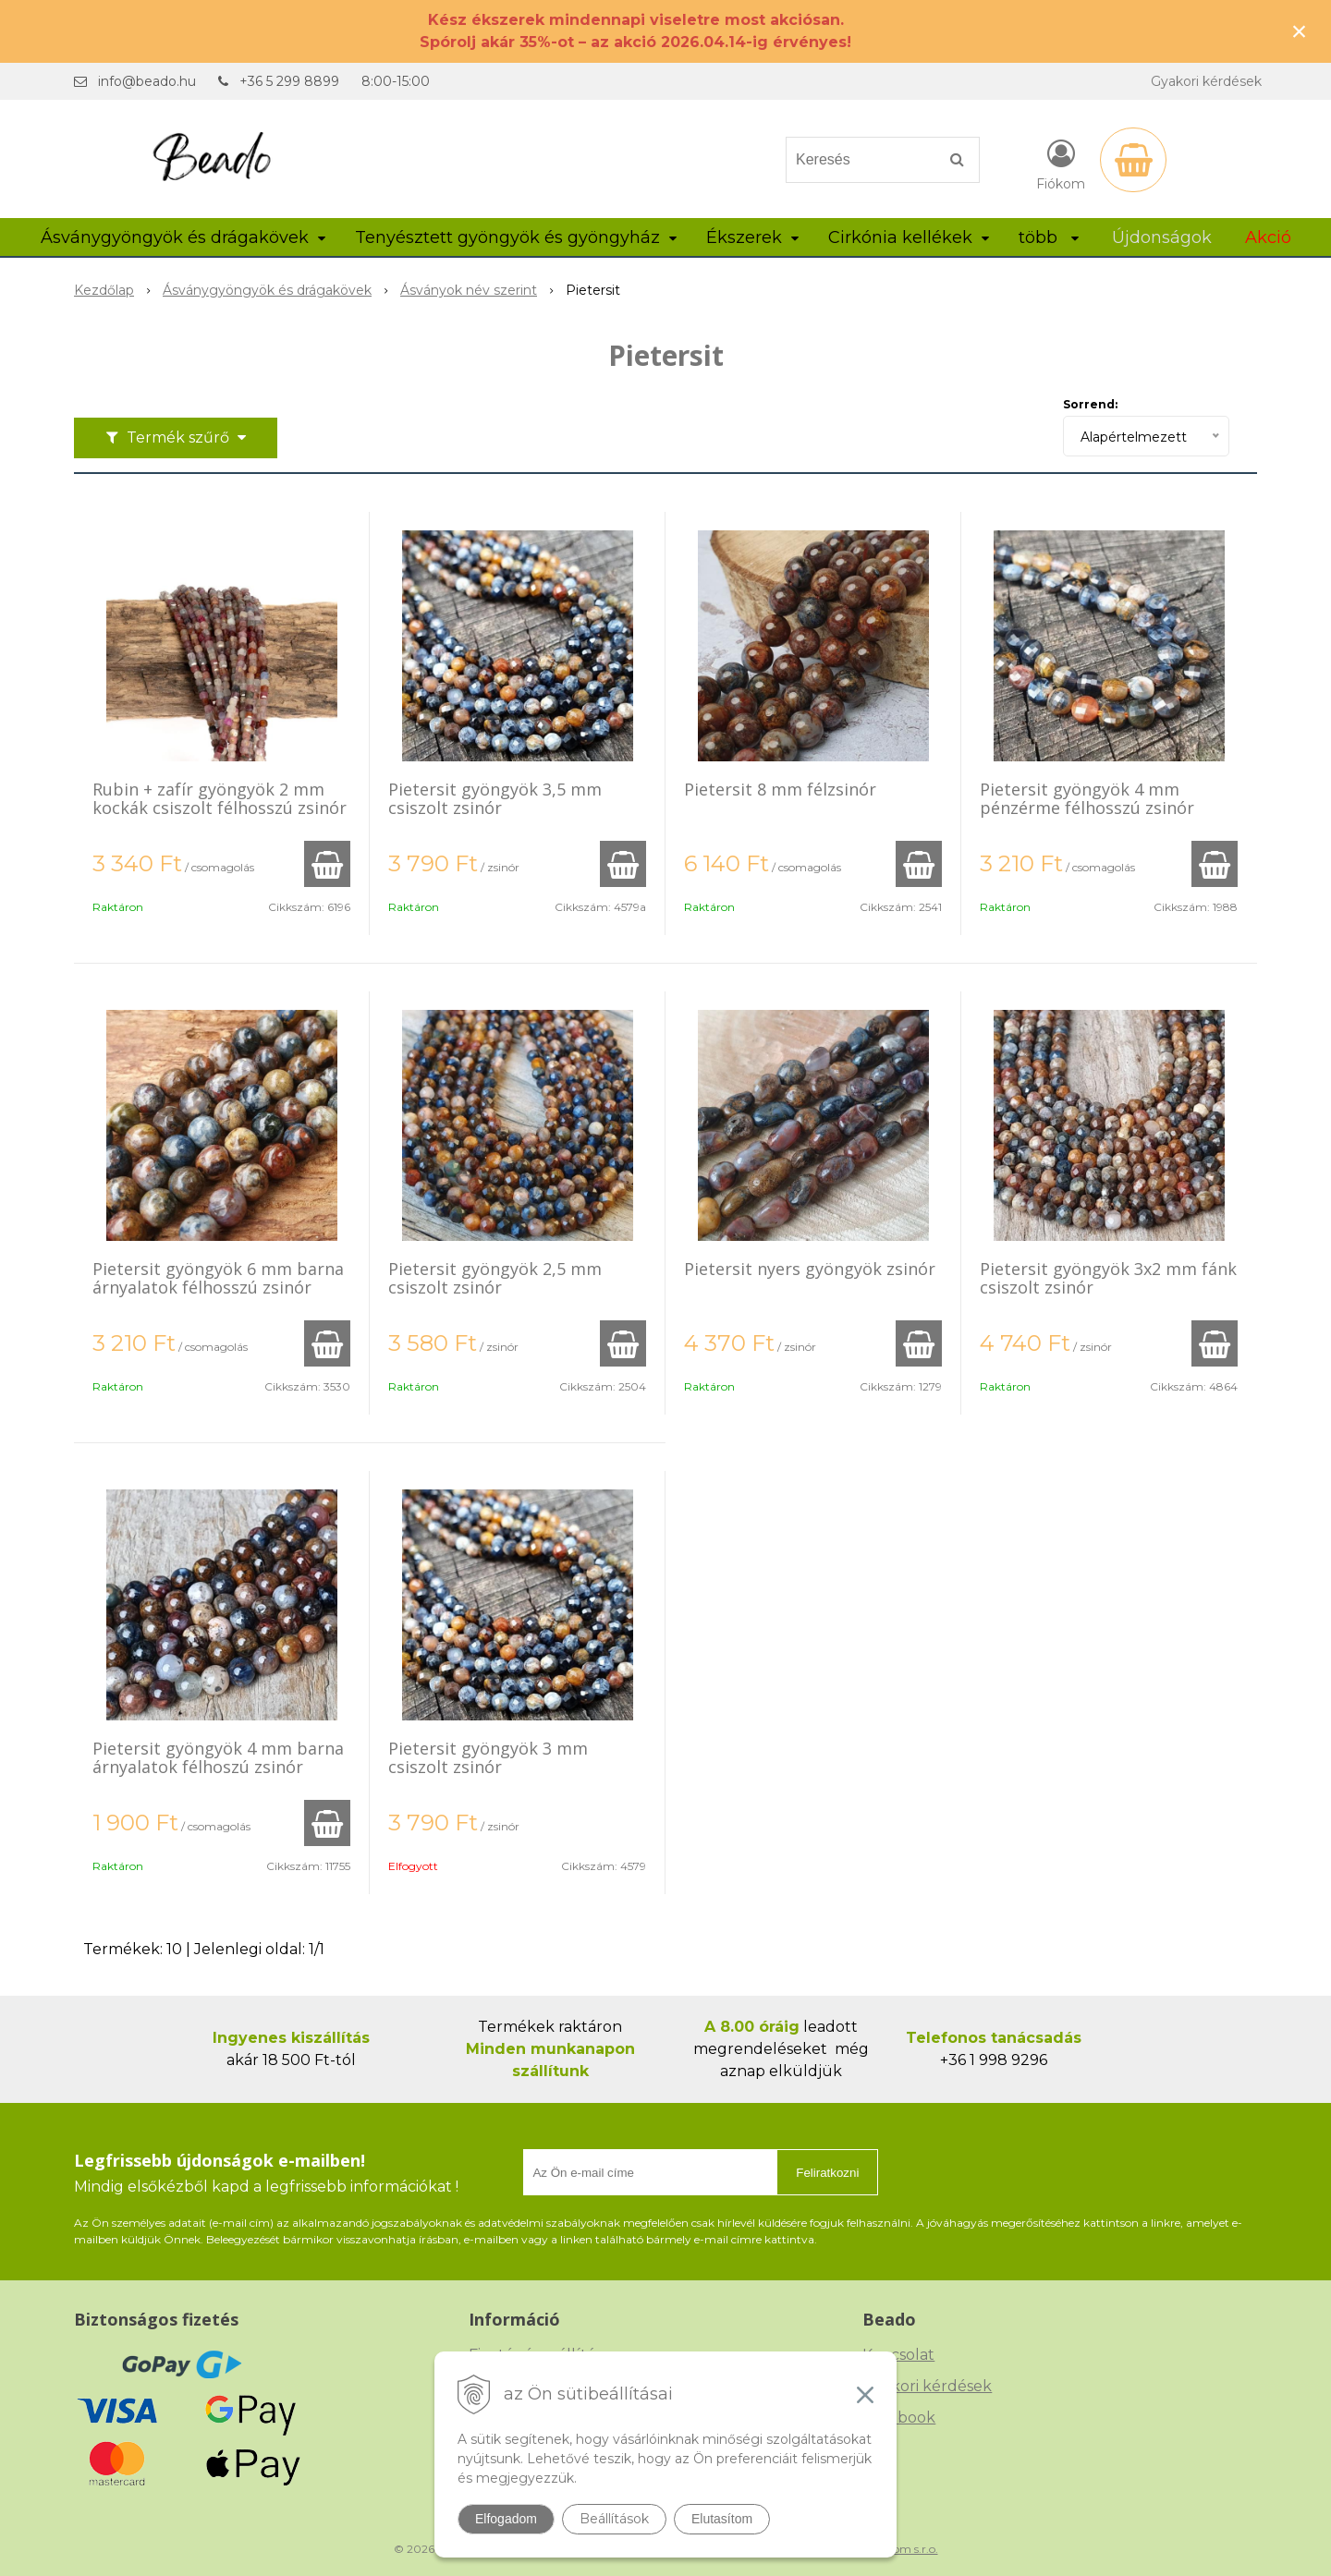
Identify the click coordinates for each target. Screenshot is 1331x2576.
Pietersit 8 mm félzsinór (780, 789)
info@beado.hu (147, 81)
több (1049, 237)
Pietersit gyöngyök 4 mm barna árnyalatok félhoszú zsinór (218, 1757)
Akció (1268, 237)
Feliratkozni (827, 2173)
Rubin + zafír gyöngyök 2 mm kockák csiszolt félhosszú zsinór (219, 798)
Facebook (898, 2417)
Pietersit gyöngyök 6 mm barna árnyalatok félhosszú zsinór (218, 1278)
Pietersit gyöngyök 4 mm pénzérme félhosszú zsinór (1087, 798)
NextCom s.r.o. (899, 2549)
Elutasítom (721, 2518)
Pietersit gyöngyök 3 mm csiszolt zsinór (488, 1757)
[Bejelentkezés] (1060, 163)
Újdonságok (1162, 237)
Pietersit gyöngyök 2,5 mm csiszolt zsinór (495, 1278)
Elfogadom (506, 2518)
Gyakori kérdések (1206, 81)
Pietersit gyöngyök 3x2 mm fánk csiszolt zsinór (1108, 1278)
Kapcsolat (898, 2354)
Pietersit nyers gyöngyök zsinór (809, 1269)
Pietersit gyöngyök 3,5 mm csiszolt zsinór (495, 798)
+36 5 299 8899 (289, 81)
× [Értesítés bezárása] (1299, 31)
